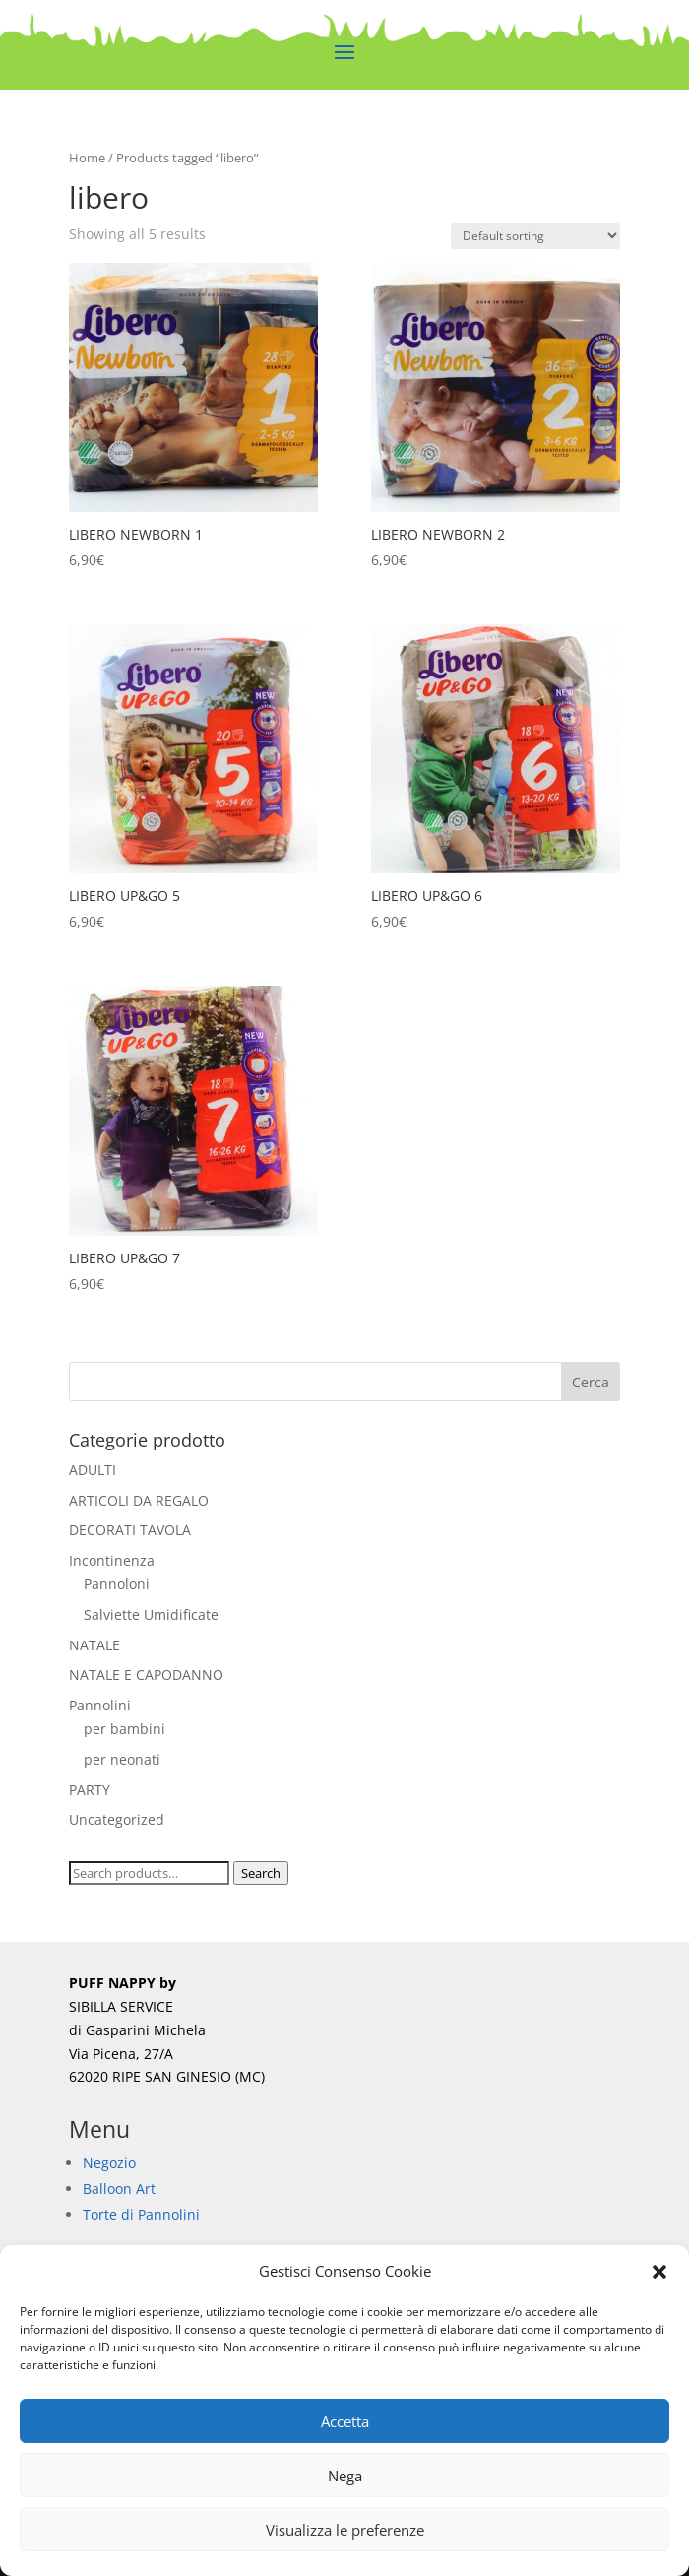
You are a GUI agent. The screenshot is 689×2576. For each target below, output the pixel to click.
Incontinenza (112, 1560)
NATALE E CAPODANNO (146, 1674)
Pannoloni (117, 1584)
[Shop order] (535, 236)
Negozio (109, 2163)
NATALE (94, 1645)
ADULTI (92, 1469)
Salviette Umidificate (151, 1614)
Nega (345, 2475)
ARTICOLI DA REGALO (139, 1500)
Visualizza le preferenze (345, 2530)
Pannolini (100, 1705)
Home (87, 157)
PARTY (89, 1789)
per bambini (124, 1728)
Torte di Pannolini (141, 2214)
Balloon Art (119, 2188)
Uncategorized (116, 1819)
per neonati (122, 1759)
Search (261, 1873)
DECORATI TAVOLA (130, 1529)
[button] (659, 2272)
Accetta (345, 2421)
